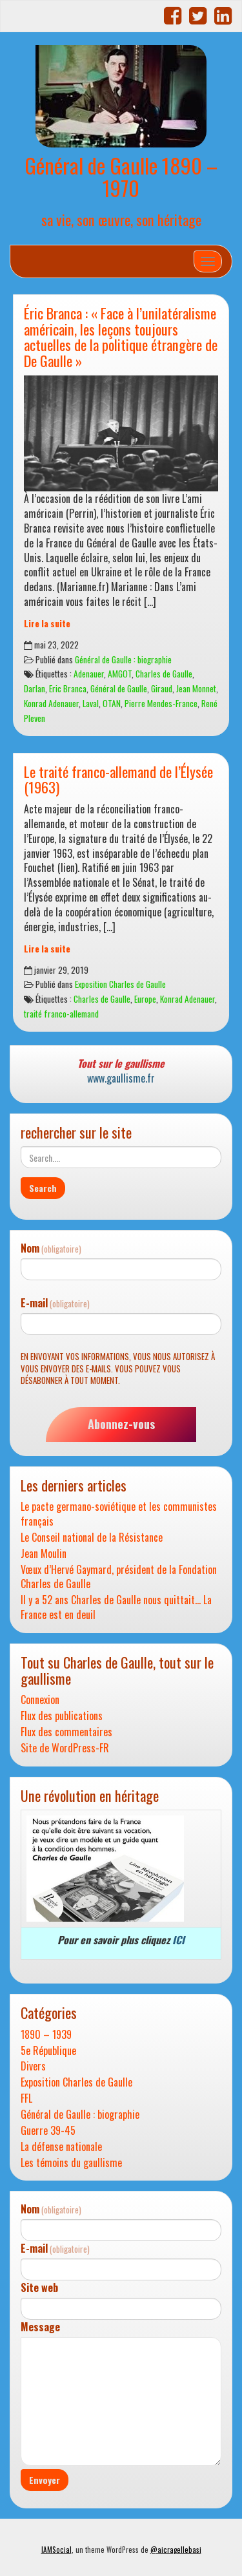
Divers (33, 2066)
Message (40, 2327)
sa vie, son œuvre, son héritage (121, 219)
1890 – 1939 (46, 2034)
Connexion (40, 1699)
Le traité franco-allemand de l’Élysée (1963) (118, 779)
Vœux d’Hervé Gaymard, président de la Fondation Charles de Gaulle (119, 1577)
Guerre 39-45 (48, 2130)
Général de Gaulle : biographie (123, 659)
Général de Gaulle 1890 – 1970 (121, 176)
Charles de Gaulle (164, 673)
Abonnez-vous (121, 1424)
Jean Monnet (196, 688)
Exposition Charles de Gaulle (120, 984)
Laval (91, 703)
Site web (39, 2287)
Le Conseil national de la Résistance (92, 1537)
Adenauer (89, 673)
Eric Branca (67, 688)
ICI (178, 1939)
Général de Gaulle (118, 688)
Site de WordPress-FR (65, 1748)
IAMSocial (56, 2549)
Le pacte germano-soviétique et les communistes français (119, 1514)
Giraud (161, 688)
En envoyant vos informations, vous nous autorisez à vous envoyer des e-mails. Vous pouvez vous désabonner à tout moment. (118, 1368)
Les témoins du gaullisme (71, 2162)
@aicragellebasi (175, 2549)
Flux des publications (62, 1716)
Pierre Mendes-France (161, 703)
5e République (48, 2050)
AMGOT (120, 673)
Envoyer (44, 2479)
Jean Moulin (43, 1553)
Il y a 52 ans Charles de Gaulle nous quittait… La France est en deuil (116, 1607)
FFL (26, 2098)
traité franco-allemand (61, 1013)
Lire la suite (47, 623)
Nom (51, 1248)
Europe (145, 998)
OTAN (112, 703)
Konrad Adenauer (51, 703)
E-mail (55, 1303)
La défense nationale (61, 2146)
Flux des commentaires (66, 1732)
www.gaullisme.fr (121, 1078)
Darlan (34, 688)
